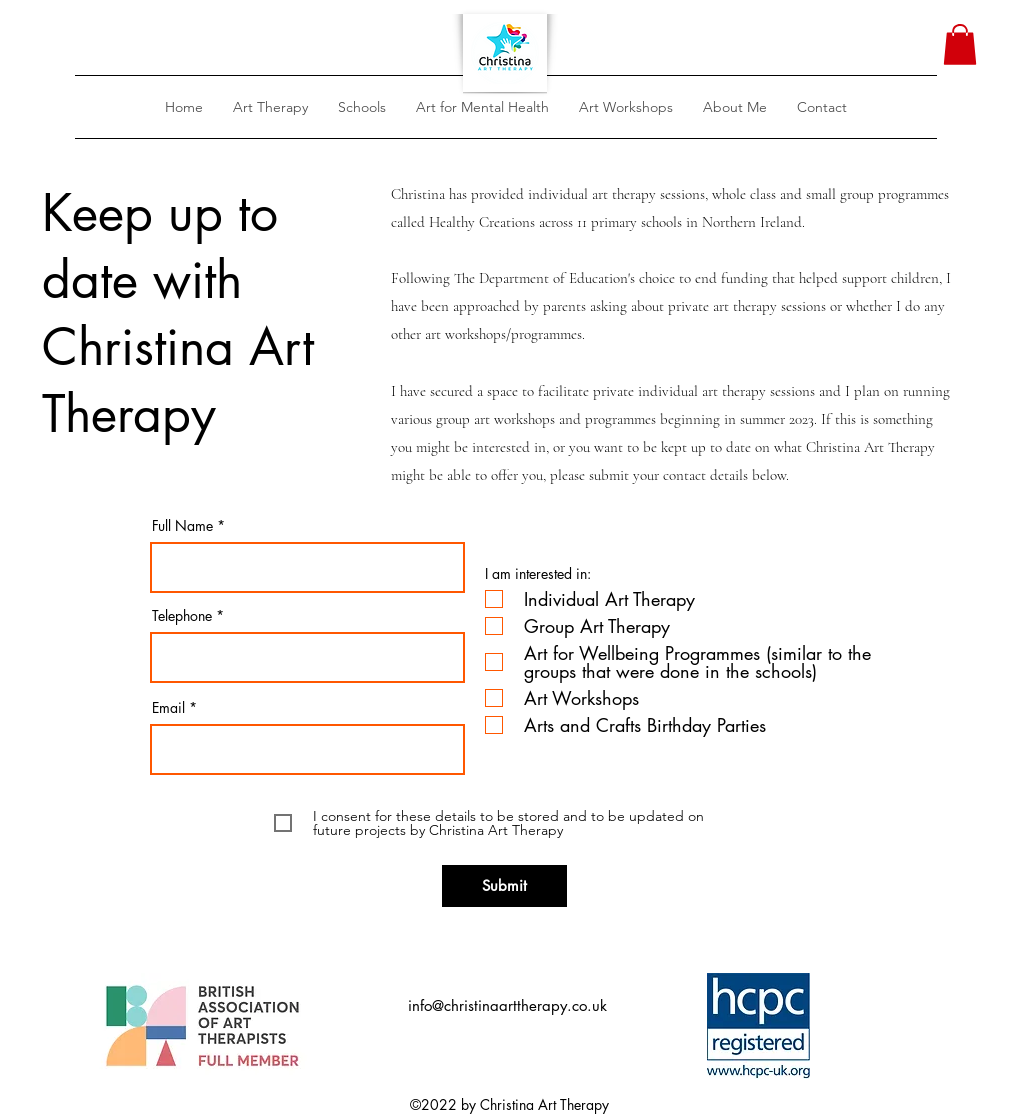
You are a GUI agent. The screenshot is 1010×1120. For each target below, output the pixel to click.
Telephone (184, 616)
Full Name (182, 526)
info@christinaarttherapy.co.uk (507, 1005)
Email (168, 708)
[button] (270, 107)
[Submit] (504, 886)
